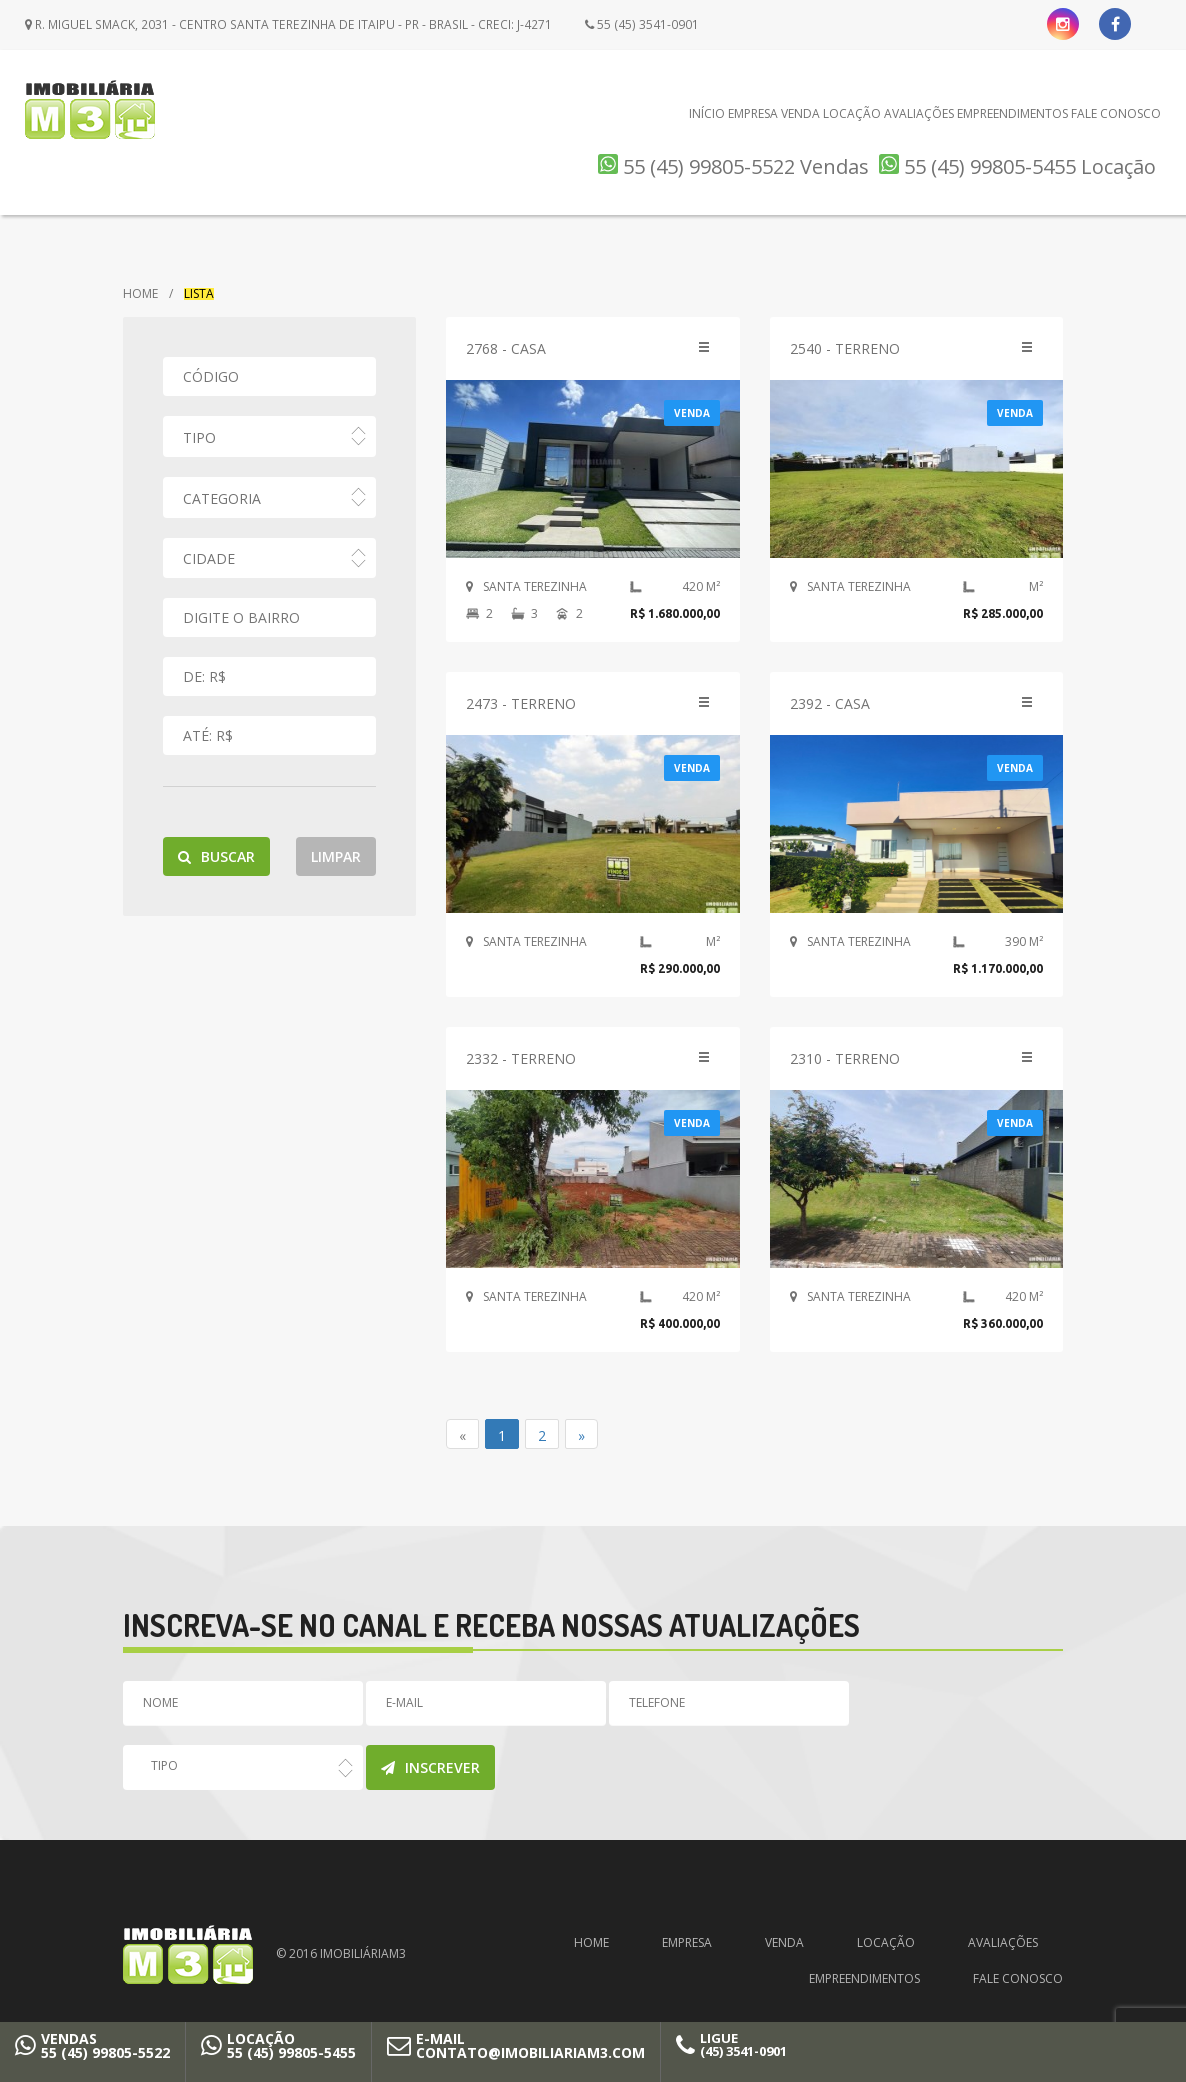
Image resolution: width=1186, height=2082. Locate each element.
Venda (800, 114)
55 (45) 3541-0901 (633, 24)
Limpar (336, 856)
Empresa (753, 114)
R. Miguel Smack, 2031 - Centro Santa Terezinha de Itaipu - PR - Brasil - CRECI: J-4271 (284, 24)
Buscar (216, 856)
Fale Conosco (1116, 114)
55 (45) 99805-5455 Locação (1017, 166)
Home (140, 294)
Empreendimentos (1012, 114)
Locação (852, 114)
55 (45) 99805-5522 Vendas (733, 166)
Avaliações (919, 114)
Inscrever (430, 1767)
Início (707, 114)
